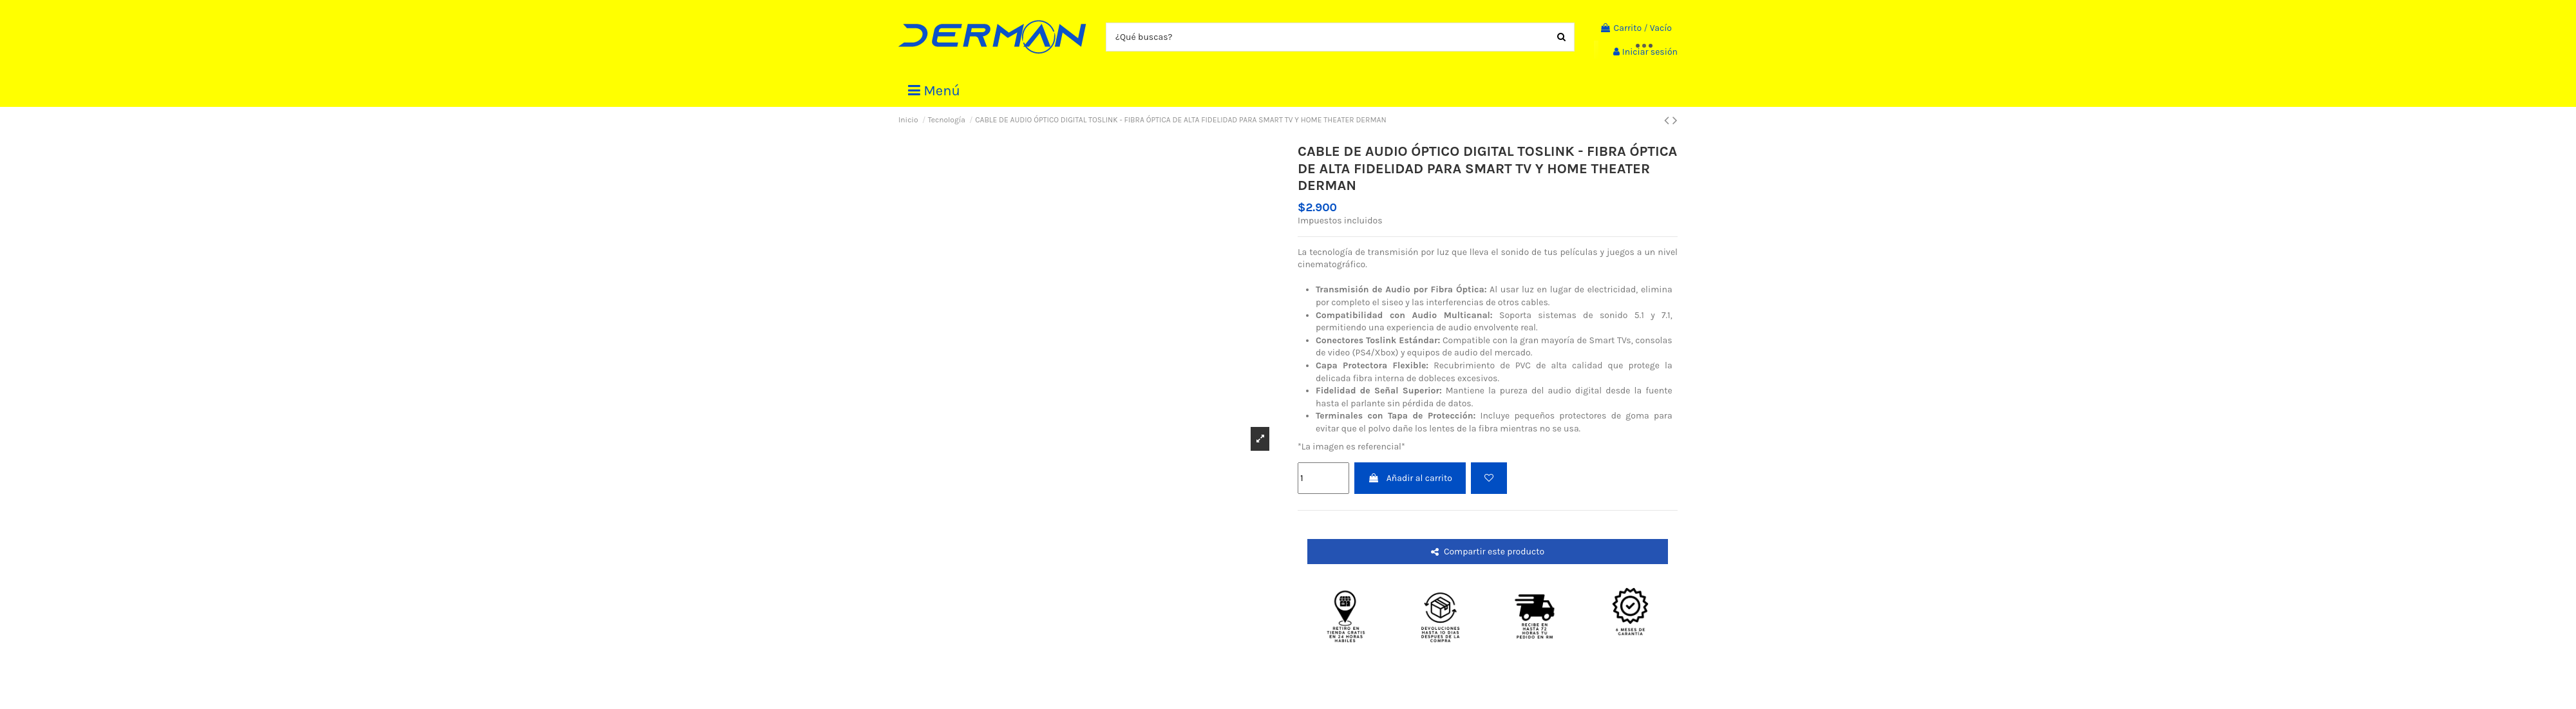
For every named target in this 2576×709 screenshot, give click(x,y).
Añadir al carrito (1410, 478)
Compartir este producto (1487, 551)
